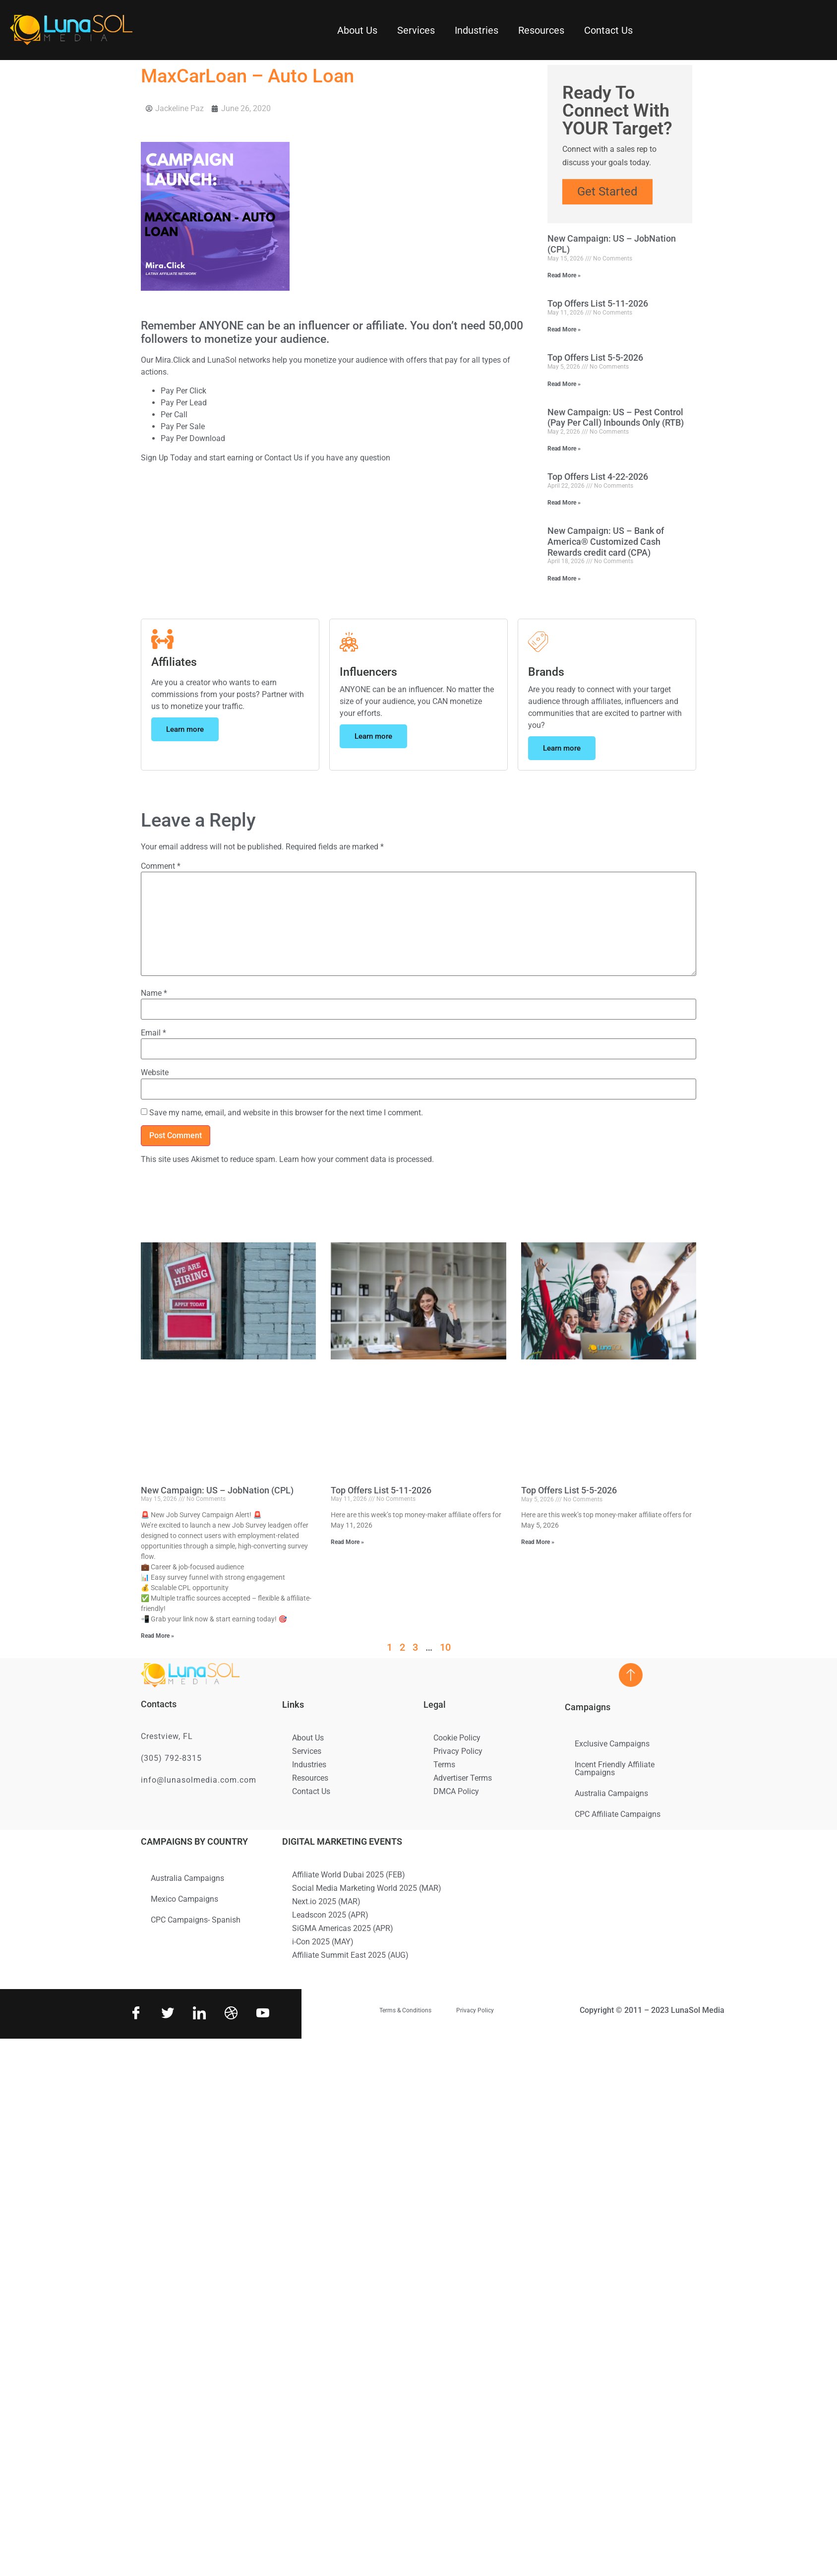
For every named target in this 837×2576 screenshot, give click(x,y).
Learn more (185, 729)
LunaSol (223, 360)
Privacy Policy (457, 1751)
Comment (160, 866)
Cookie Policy (456, 1737)
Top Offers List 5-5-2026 (595, 357)
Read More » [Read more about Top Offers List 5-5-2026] (564, 384)
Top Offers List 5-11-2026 (597, 303)
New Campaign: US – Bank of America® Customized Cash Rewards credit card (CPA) (605, 541)
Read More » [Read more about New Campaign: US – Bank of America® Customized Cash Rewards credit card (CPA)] (564, 578)
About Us (357, 30)
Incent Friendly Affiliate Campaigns (615, 1768)
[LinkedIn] (198, 2013)
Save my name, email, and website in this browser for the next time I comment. (286, 1113)
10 (445, 1647)
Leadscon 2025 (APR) (330, 1915)
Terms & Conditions (405, 2010)
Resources (541, 30)
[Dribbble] (230, 2013)
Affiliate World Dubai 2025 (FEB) (348, 1874)
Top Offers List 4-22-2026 (597, 476)
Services (416, 30)
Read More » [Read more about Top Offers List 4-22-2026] (564, 502)
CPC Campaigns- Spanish (195, 1920)
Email (153, 1033)
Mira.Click (172, 360)
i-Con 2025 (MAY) (323, 1941)
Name (154, 993)
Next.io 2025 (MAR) (326, 1901)
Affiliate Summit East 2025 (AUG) (350, 1955)
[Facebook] (134, 2013)
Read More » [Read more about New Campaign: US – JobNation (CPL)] (564, 275)
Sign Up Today (166, 457)
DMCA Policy (456, 1791)
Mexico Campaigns (184, 1899)
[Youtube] (261, 2013)
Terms (444, 1764)
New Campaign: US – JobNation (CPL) (217, 1490)
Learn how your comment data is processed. (356, 1159)
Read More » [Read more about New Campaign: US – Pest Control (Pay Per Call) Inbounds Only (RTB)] (564, 448)
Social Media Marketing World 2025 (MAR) (366, 1888)
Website (155, 1073)
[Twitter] (166, 2013)
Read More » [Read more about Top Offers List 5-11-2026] (564, 329)
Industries (476, 30)
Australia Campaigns (611, 1793)
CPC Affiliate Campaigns (617, 1814)
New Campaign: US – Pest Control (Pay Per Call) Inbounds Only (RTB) (615, 417)
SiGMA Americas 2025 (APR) (342, 1928)
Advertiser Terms (462, 1778)
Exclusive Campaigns (612, 1743)
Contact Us (608, 30)
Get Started (607, 191)
